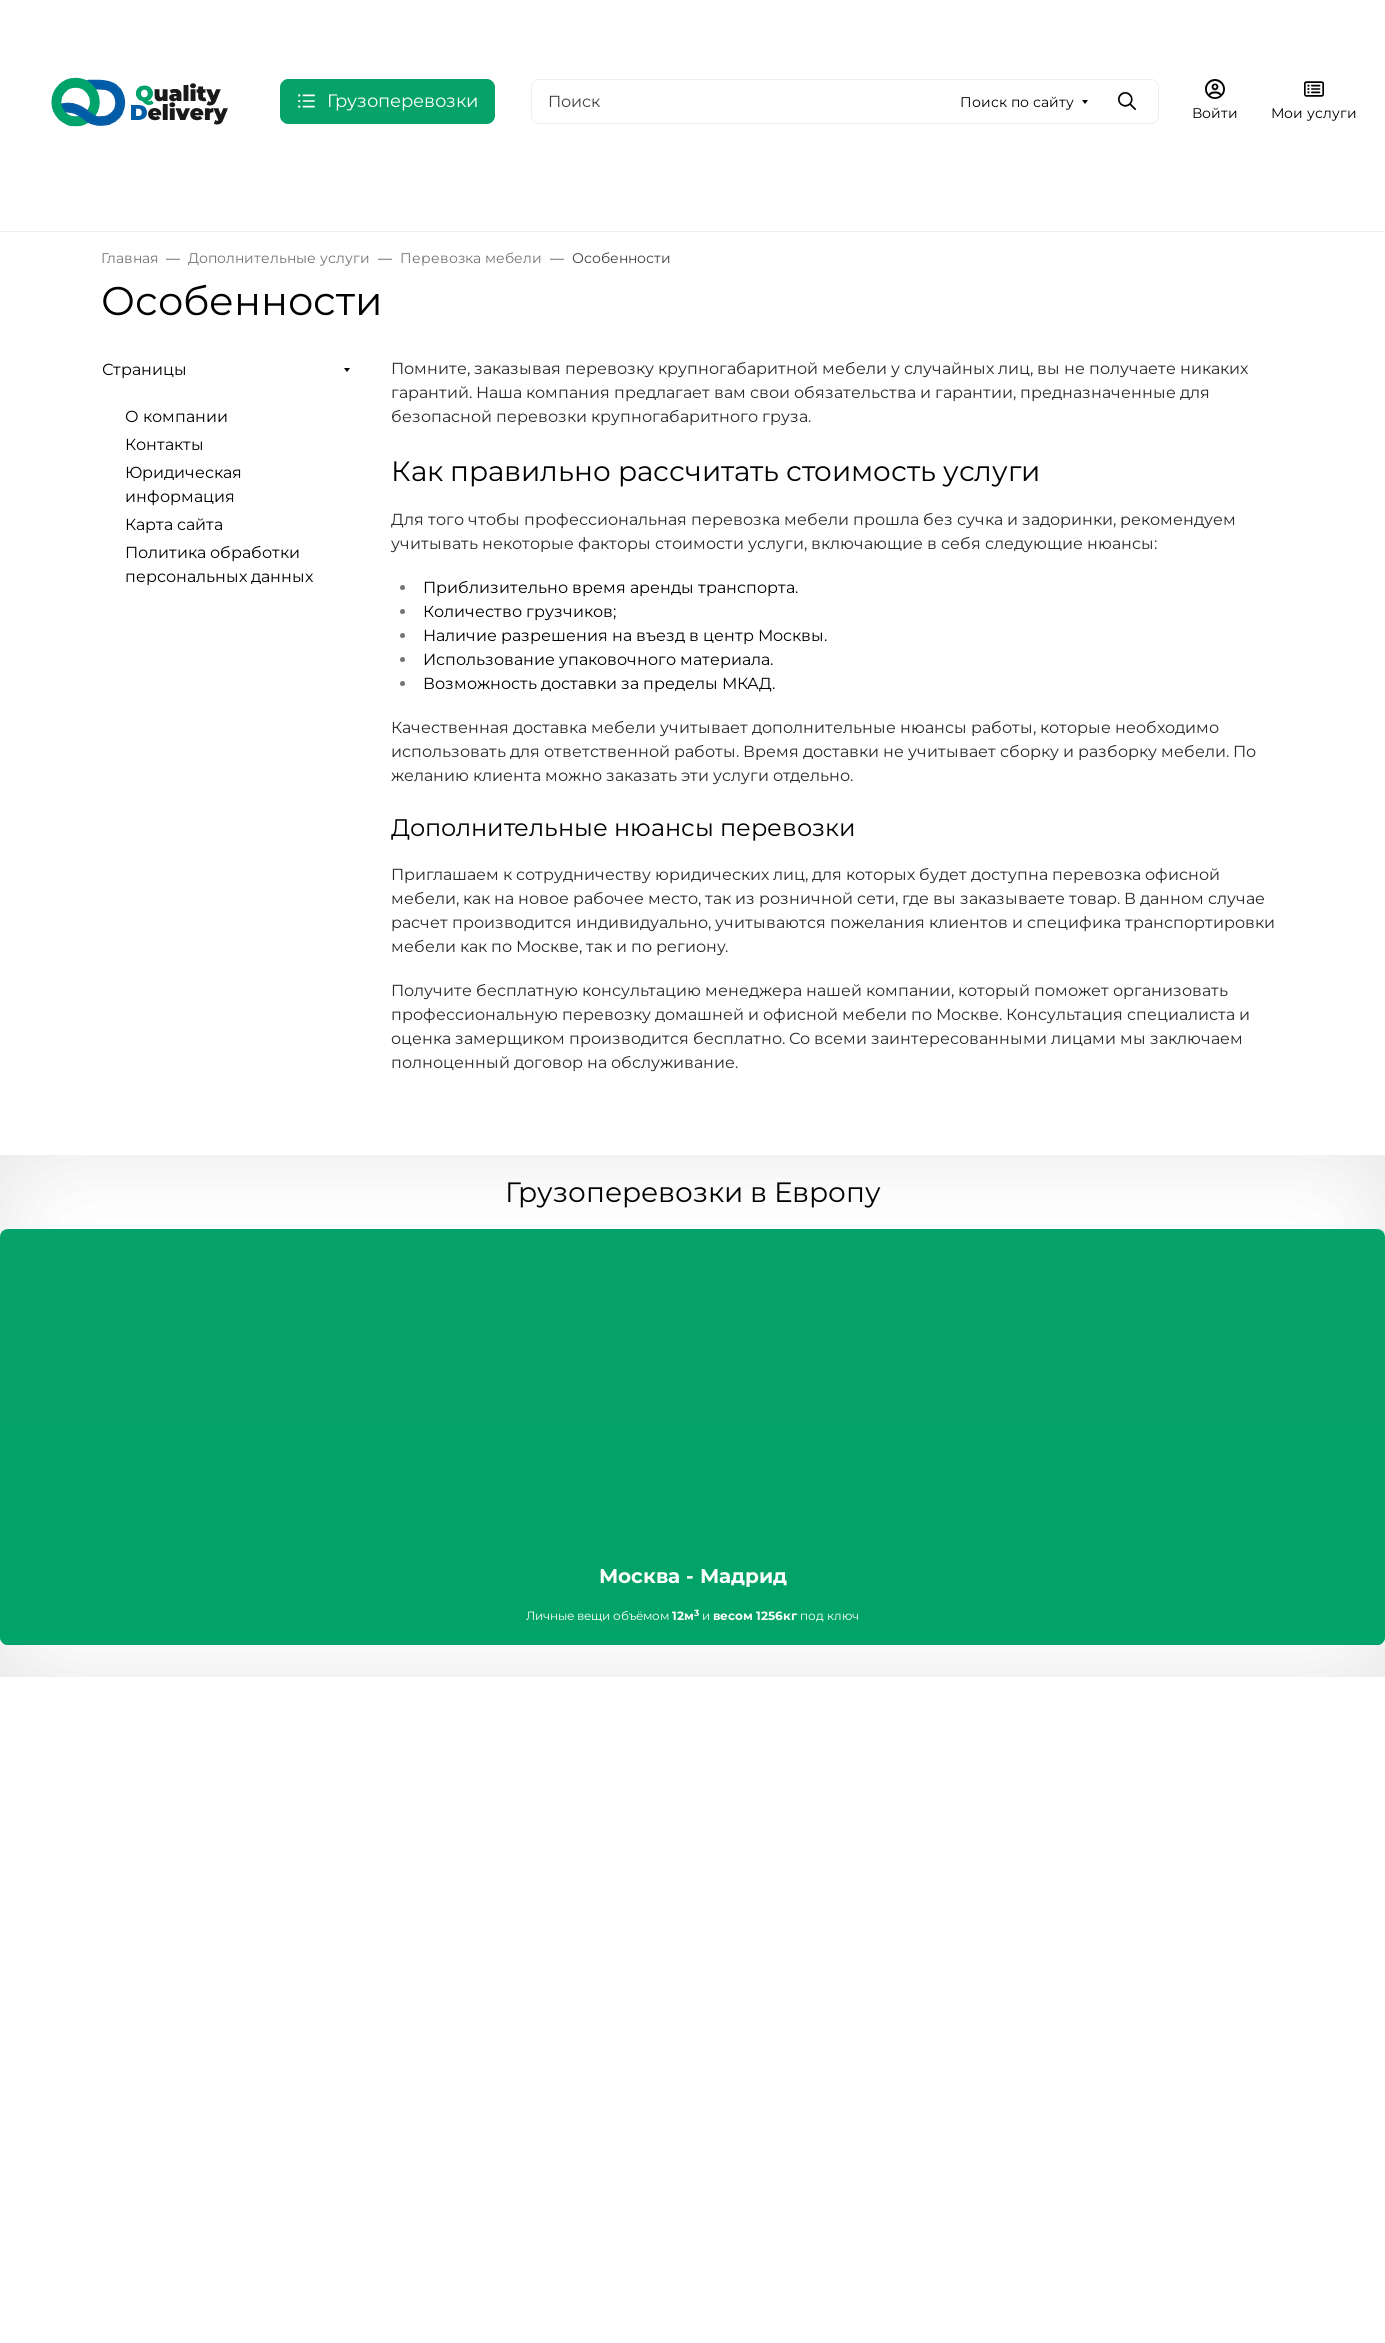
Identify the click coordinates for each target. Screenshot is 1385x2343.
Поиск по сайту (1017, 102)
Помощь (740, 1766)
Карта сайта (174, 524)
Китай (555, 192)
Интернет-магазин (182, 1766)
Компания (346, 1766)
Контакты (510, 25)
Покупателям (561, 1766)
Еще (833, 25)
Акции (128, 1897)
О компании (393, 25)
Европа (159, 192)
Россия (56, 192)
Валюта (64, 25)
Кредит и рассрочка (586, 1953)
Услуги (129, 1865)
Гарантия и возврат (585, 1865)
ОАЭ (399, 192)
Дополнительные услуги (867, 192)
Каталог (133, 1801)
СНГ (250, 192)
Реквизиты (348, 1833)
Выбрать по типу (676, 192)
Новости (337, 1897)
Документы (350, 1865)
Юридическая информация (670, 25)
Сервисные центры (786, 1801)
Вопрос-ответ (761, 1889)
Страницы (144, 369)
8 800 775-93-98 (983, 25)
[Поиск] (845, 101)
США (331, 192)
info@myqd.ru (1063, 1857)
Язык (176, 25)
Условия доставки (578, 1833)
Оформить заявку (1154, 24)
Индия (474, 192)
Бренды (134, 1833)
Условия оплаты (570, 1801)
